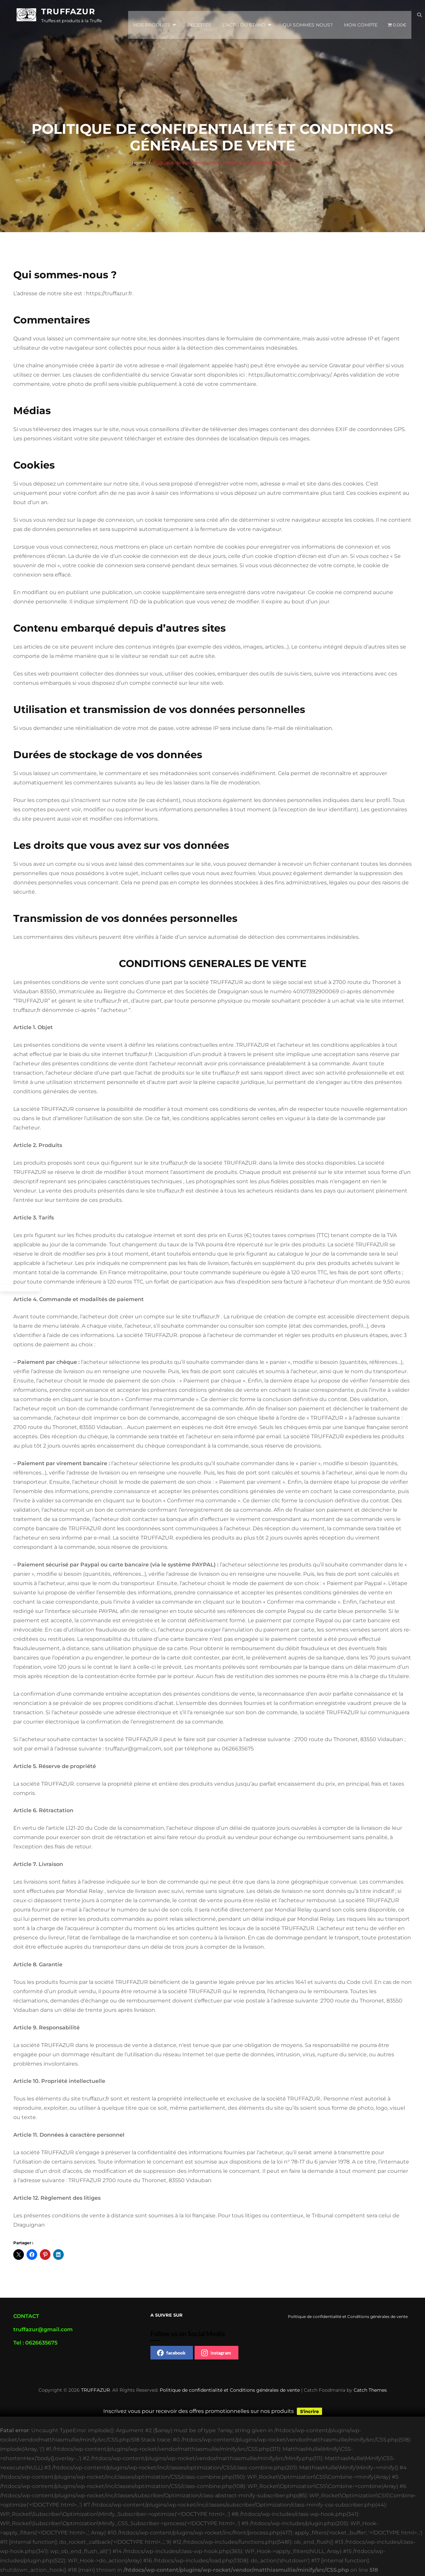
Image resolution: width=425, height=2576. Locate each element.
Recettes (199, 16)
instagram (216, 2353)
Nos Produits (151, 16)
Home (139, 163)
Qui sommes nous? (308, 16)
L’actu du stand (244, 16)
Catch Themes (370, 2390)
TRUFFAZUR (68, 13)
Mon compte (361, 16)
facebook (171, 2353)
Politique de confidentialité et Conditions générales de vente (230, 2390)
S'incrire (309, 2412)
